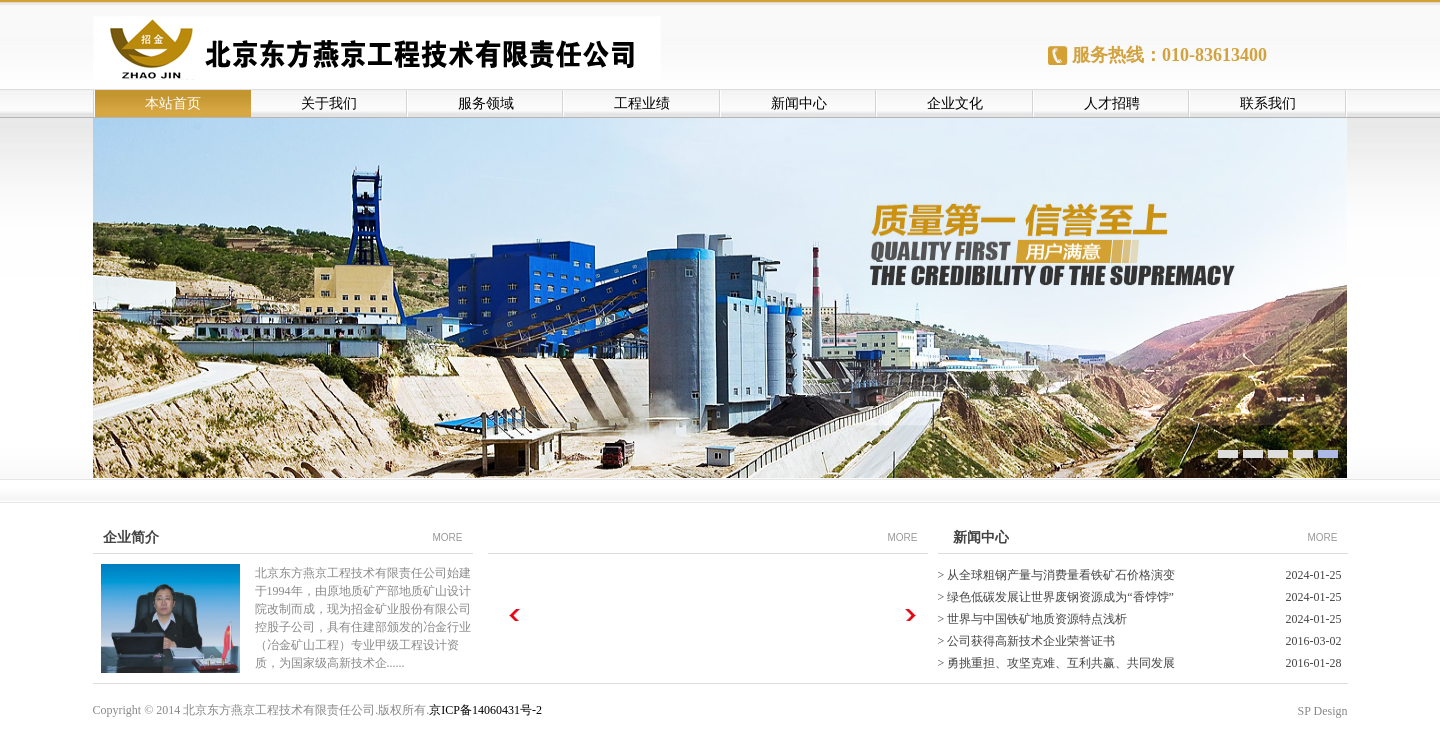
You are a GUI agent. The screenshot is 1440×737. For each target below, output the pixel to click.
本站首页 (173, 103)
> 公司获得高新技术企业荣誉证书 (1027, 641)
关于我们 (329, 103)
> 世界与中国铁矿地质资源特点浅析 (1033, 619)
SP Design (1323, 711)
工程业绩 (642, 103)
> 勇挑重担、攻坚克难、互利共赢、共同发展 (1057, 663)
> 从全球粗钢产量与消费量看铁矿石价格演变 (1057, 575)
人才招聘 (1112, 103)
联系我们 (1268, 103)
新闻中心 (799, 103)
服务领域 (486, 103)
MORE (448, 537)
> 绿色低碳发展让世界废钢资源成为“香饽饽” (1056, 597)
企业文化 (955, 103)
